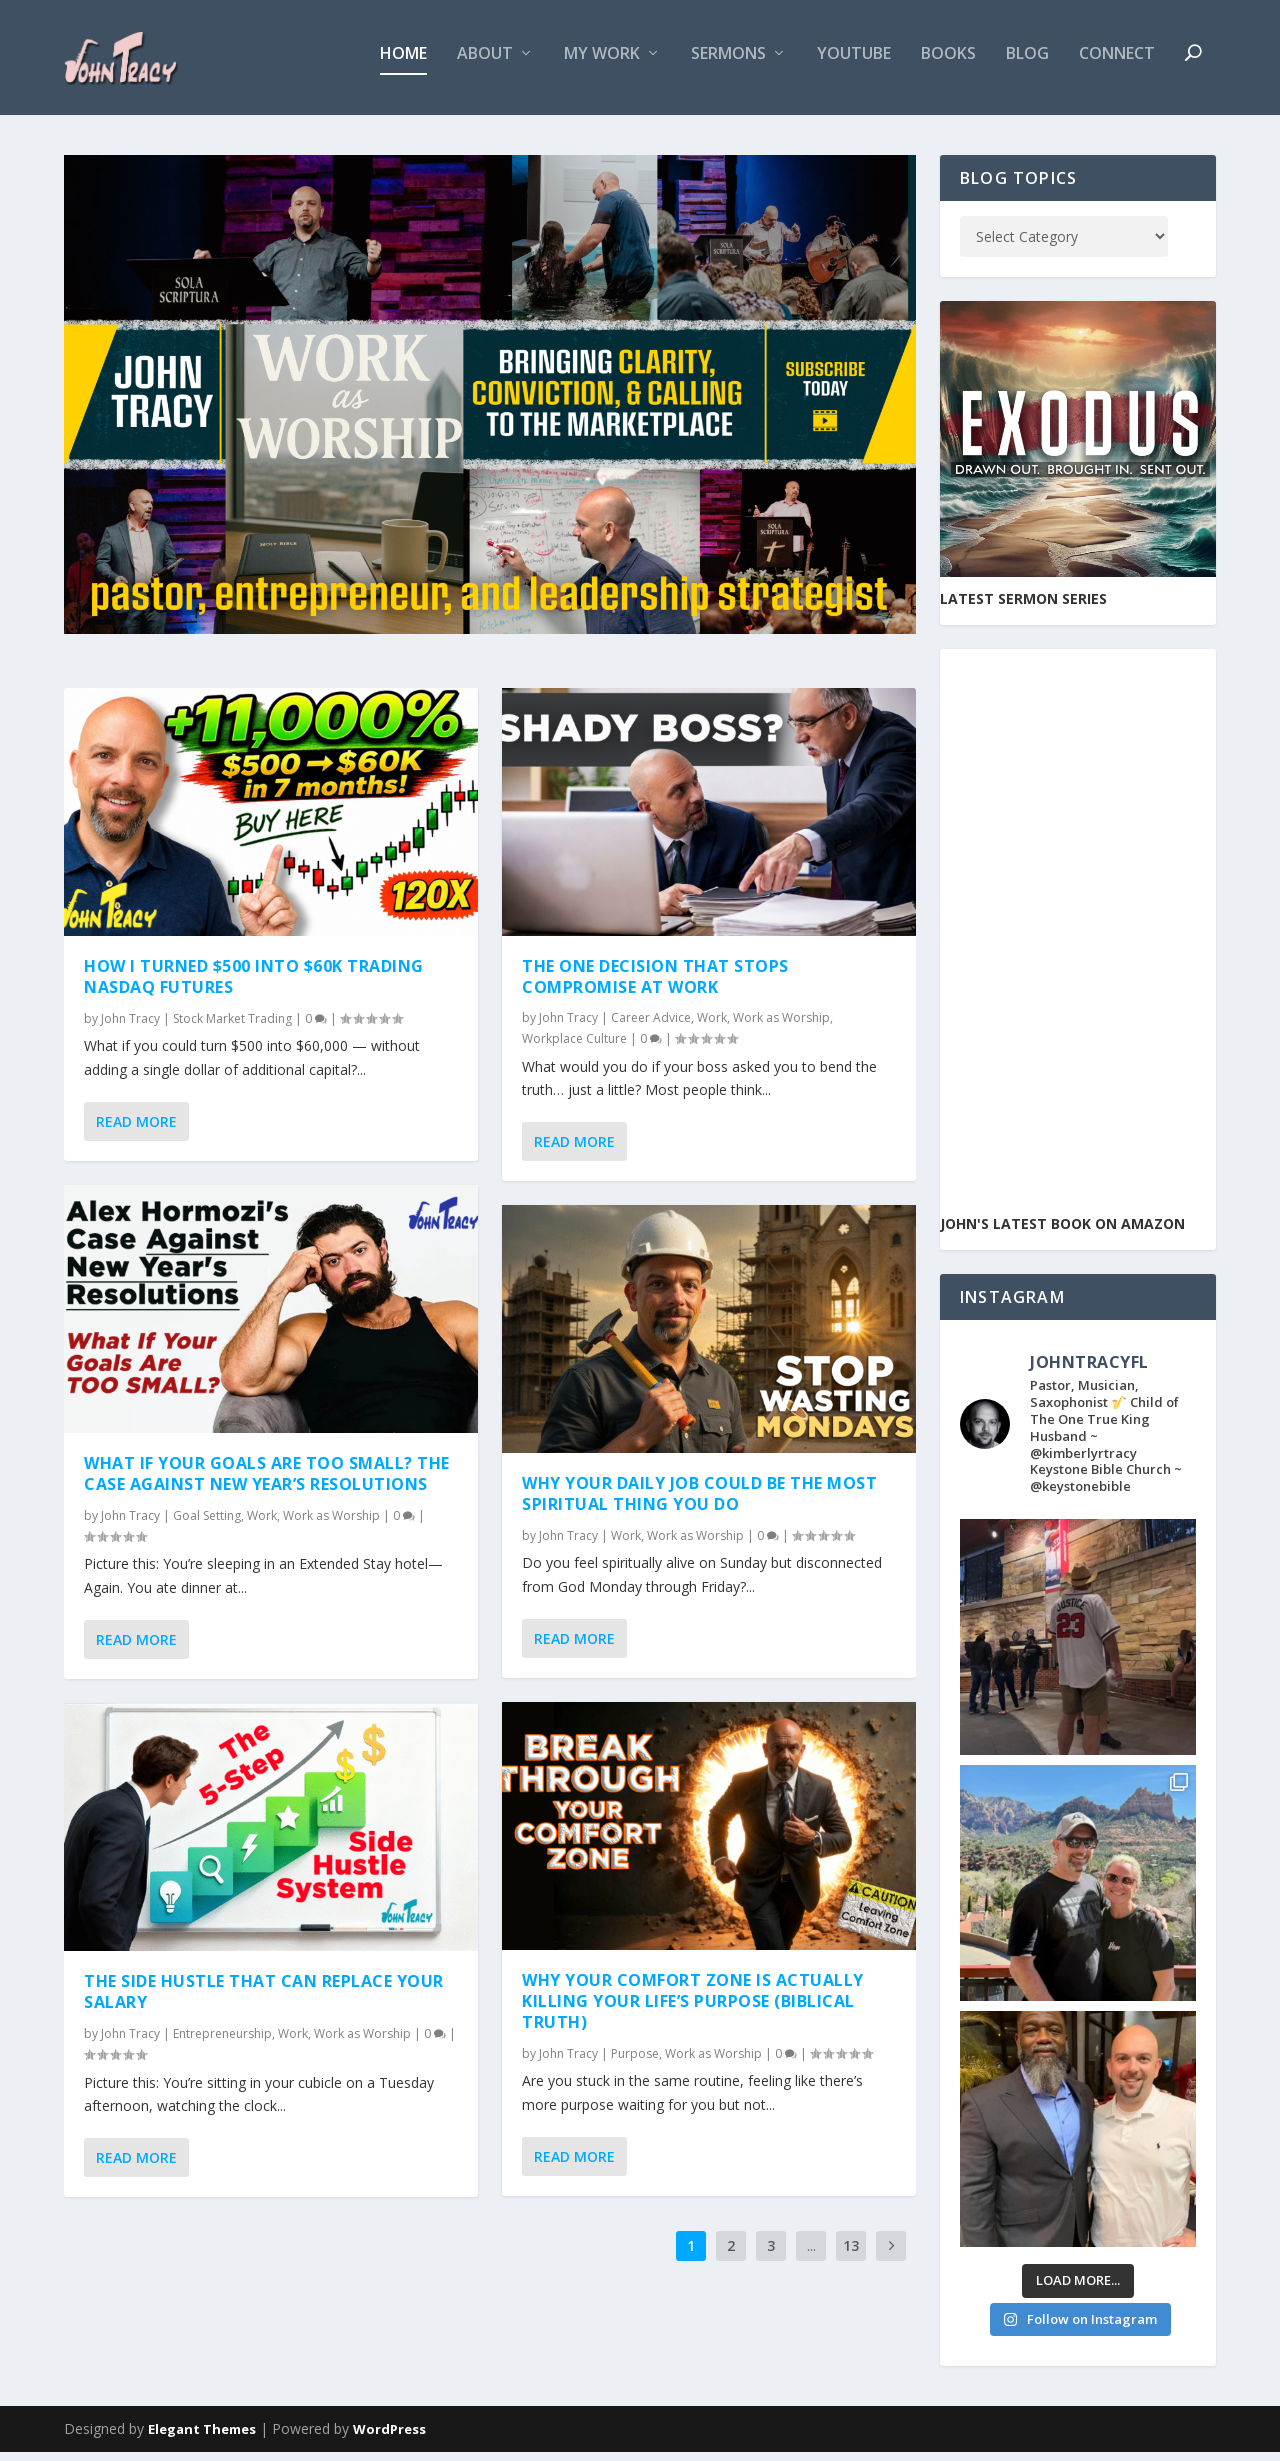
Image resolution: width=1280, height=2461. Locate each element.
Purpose (635, 2061)
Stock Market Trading (232, 1027)
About (485, 63)
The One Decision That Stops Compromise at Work (655, 985)
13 (851, 2254)
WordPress (389, 2438)
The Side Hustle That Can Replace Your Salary (264, 2000)
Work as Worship (331, 1523)
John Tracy (130, 1027)
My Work (602, 63)
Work (262, 1523)
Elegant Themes (202, 2438)
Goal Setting (207, 1523)
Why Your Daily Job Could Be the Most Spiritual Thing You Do (699, 1502)
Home (403, 63)
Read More (136, 1130)
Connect (1117, 63)
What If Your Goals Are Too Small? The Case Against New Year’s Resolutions (267, 1482)
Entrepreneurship (222, 2042)
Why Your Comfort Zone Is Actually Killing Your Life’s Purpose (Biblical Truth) (693, 2010)
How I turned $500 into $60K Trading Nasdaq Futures (254, 985)
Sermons (728, 63)
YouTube (854, 63)
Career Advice (651, 1026)
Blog (1027, 63)
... (811, 2254)
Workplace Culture (574, 1047)
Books (948, 63)
